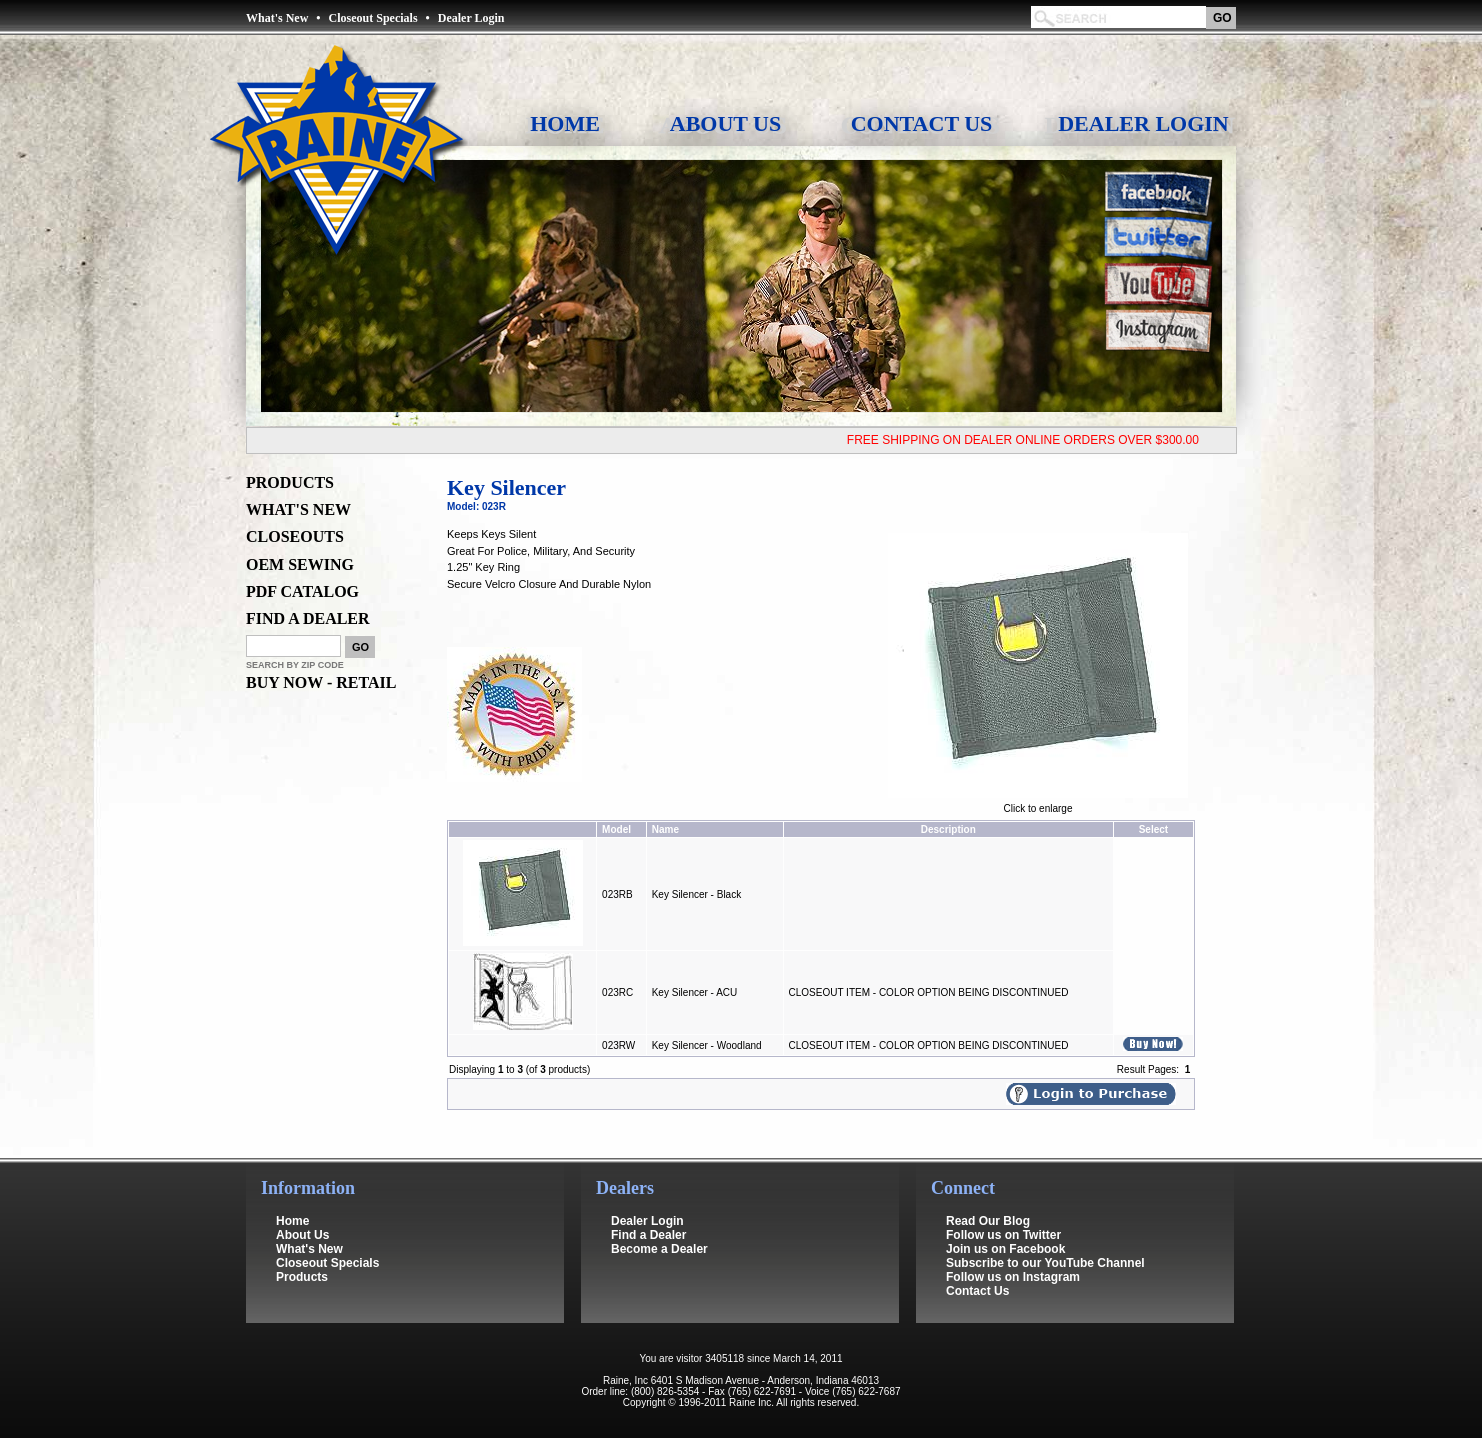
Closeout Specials (373, 18)
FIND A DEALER (308, 618)
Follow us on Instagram (1013, 1263)
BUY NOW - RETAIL (321, 682)
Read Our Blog (988, 1207)
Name (665, 829)
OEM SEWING (300, 564)
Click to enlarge (1038, 804)
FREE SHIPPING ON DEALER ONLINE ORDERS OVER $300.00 (1031, 440)
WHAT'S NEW (298, 509)
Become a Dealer (659, 1235)
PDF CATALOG (302, 591)
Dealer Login (471, 18)
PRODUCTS (290, 482)
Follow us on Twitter (1003, 1221)
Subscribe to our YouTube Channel (1045, 1249)
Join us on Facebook (1005, 1235)
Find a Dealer (648, 1221)
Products (302, 1263)
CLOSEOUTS (295, 536)
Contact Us (922, 123)
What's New (277, 18)
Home (565, 123)
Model (616, 829)
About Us (725, 123)
